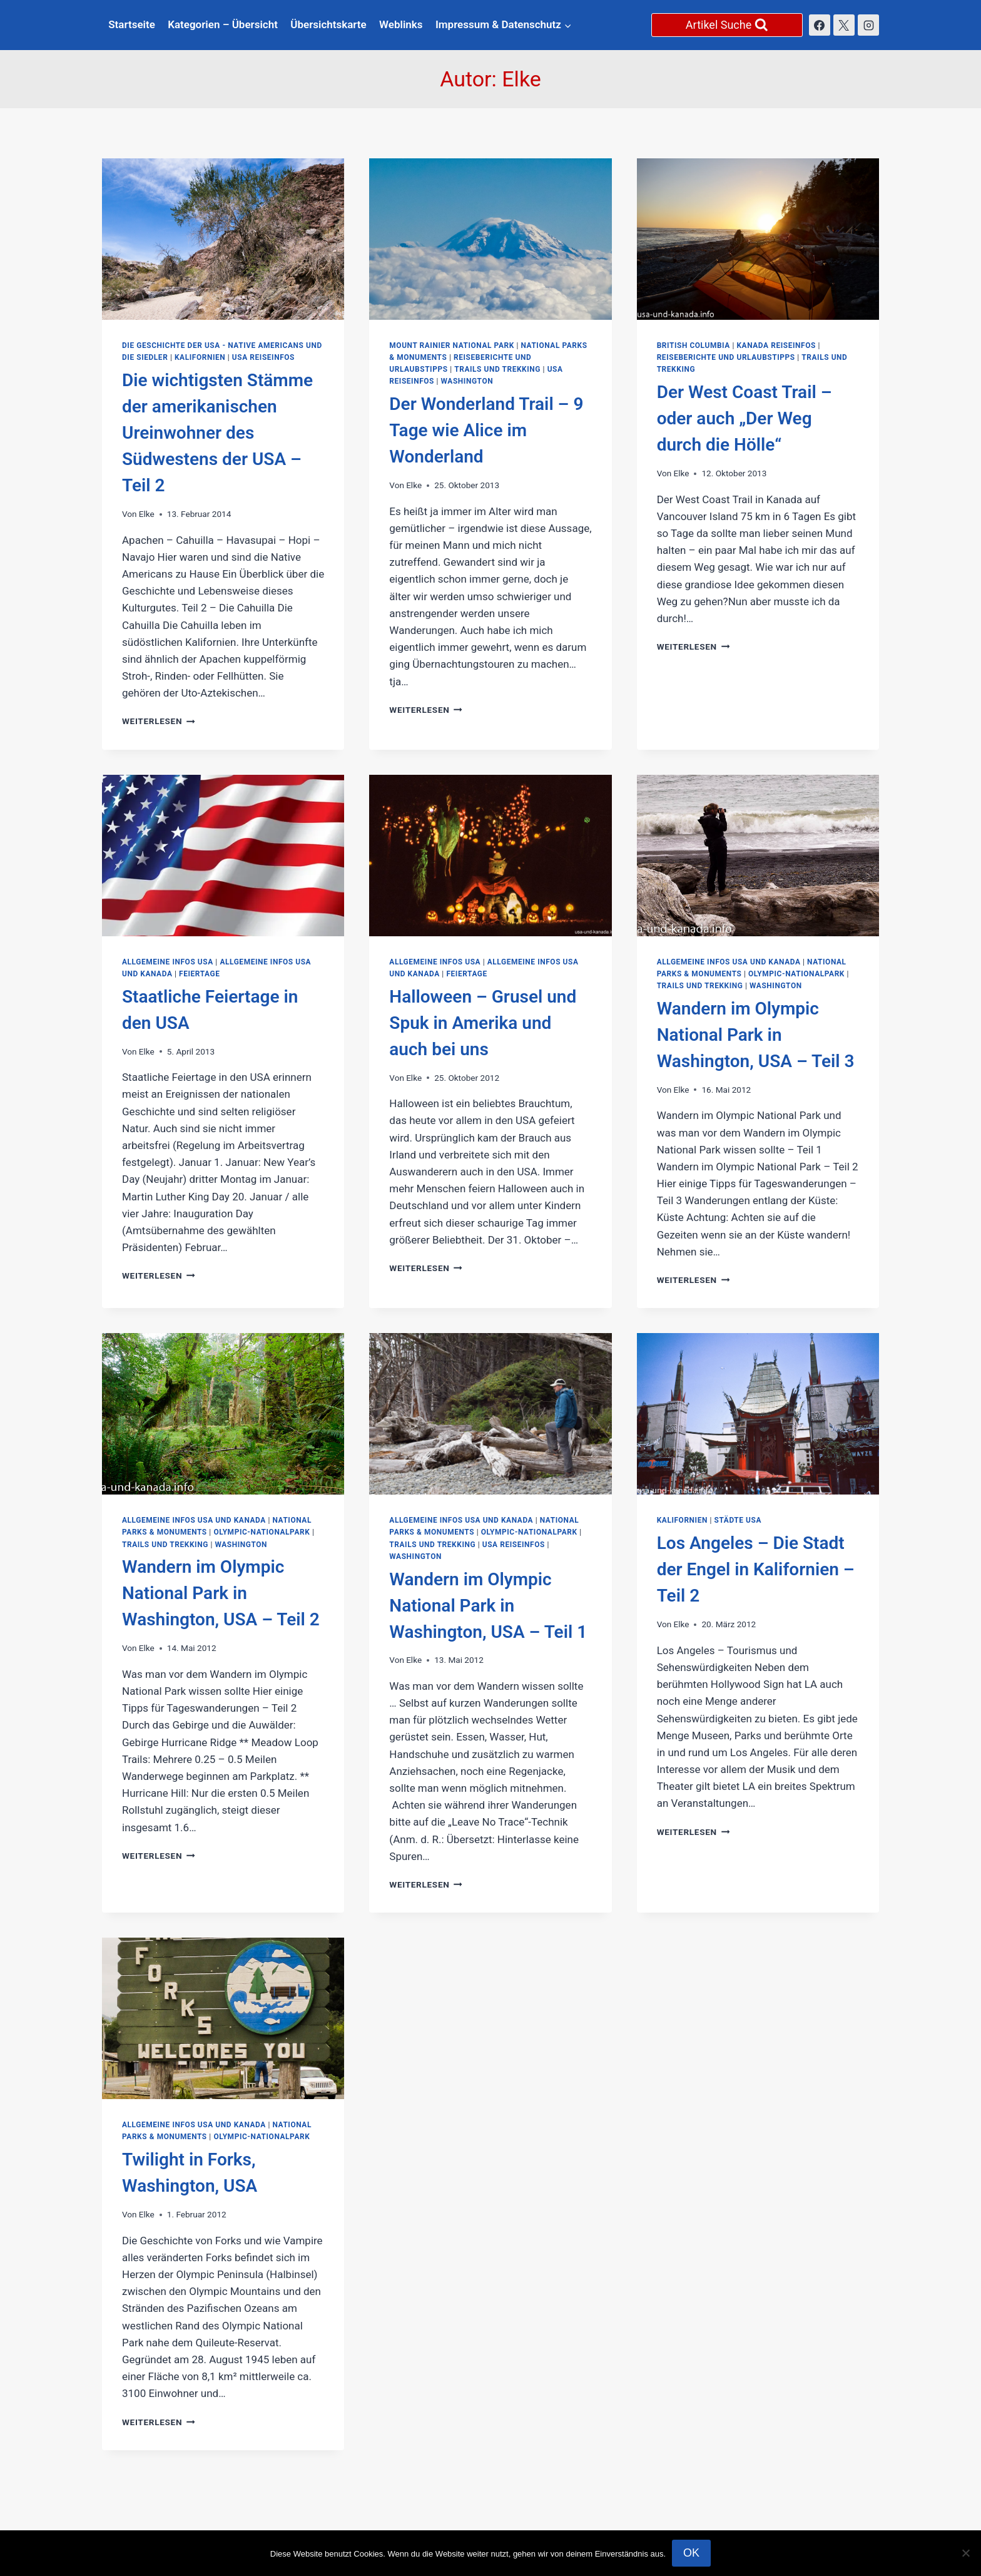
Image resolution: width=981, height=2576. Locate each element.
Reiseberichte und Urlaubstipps (726, 357)
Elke (147, 514)
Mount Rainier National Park (451, 345)
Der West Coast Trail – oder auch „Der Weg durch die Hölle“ (744, 418)
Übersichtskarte (328, 24)
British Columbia (693, 345)
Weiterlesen (158, 721)
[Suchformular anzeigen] (727, 25)
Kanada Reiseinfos (775, 345)
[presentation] (223, 239)
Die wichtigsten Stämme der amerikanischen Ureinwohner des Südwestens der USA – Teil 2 (217, 433)
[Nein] (965, 2553)
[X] (844, 25)
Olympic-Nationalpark (796, 973)
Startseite (131, 24)
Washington (467, 381)
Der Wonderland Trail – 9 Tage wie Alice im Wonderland (486, 430)
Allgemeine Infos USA (167, 962)
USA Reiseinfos (263, 357)
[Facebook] (819, 25)
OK (691, 2553)
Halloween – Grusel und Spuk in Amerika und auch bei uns (482, 1023)
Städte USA (738, 1520)
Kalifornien (200, 357)
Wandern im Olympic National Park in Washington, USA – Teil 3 (756, 1034)
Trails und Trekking (497, 369)
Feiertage (199, 973)
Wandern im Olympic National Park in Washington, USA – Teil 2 (221, 1593)
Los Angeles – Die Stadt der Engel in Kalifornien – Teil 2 (756, 1569)
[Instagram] (868, 25)
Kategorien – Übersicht (223, 24)
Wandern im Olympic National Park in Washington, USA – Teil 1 (488, 1605)
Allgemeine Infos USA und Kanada (729, 962)
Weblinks (400, 24)
